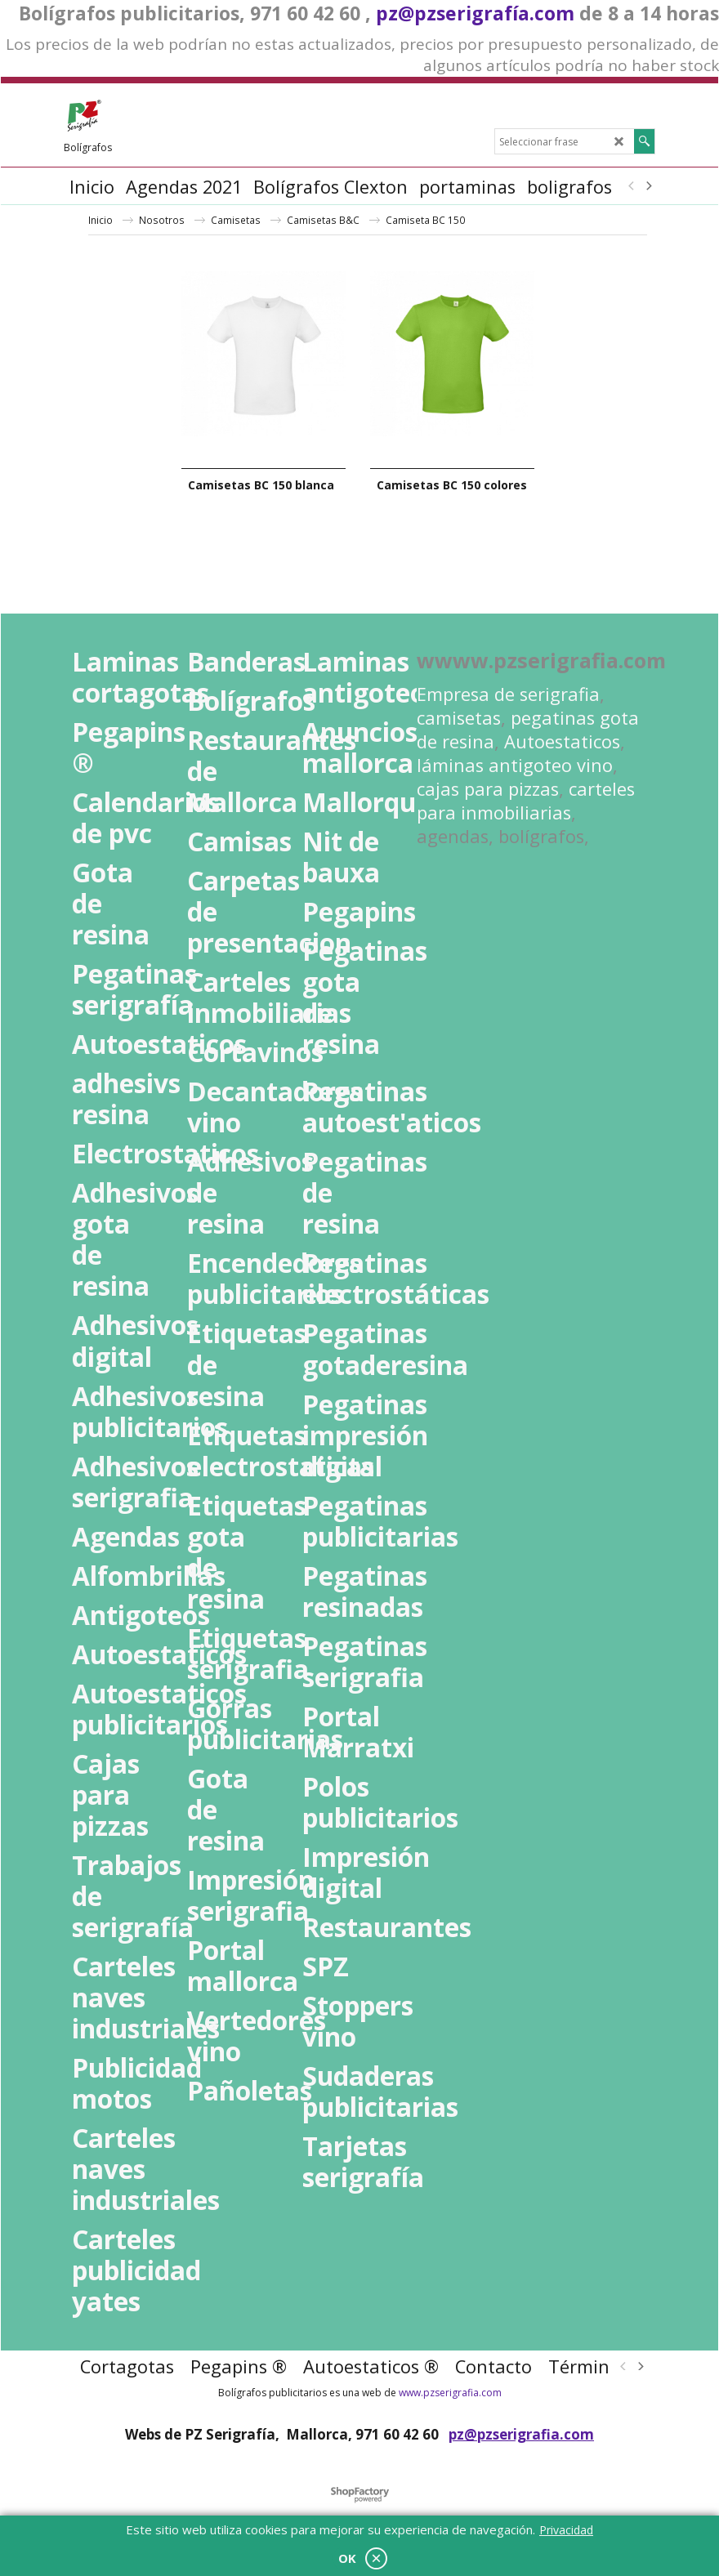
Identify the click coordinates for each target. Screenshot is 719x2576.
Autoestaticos (562, 741)
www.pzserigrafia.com (450, 2393)
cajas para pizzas (488, 789)
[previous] (631, 186)
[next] (648, 186)
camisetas (459, 718)
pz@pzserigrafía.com (475, 13)
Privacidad (566, 2530)
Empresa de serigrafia (508, 694)
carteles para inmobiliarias (526, 800)
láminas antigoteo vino (515, 765)
